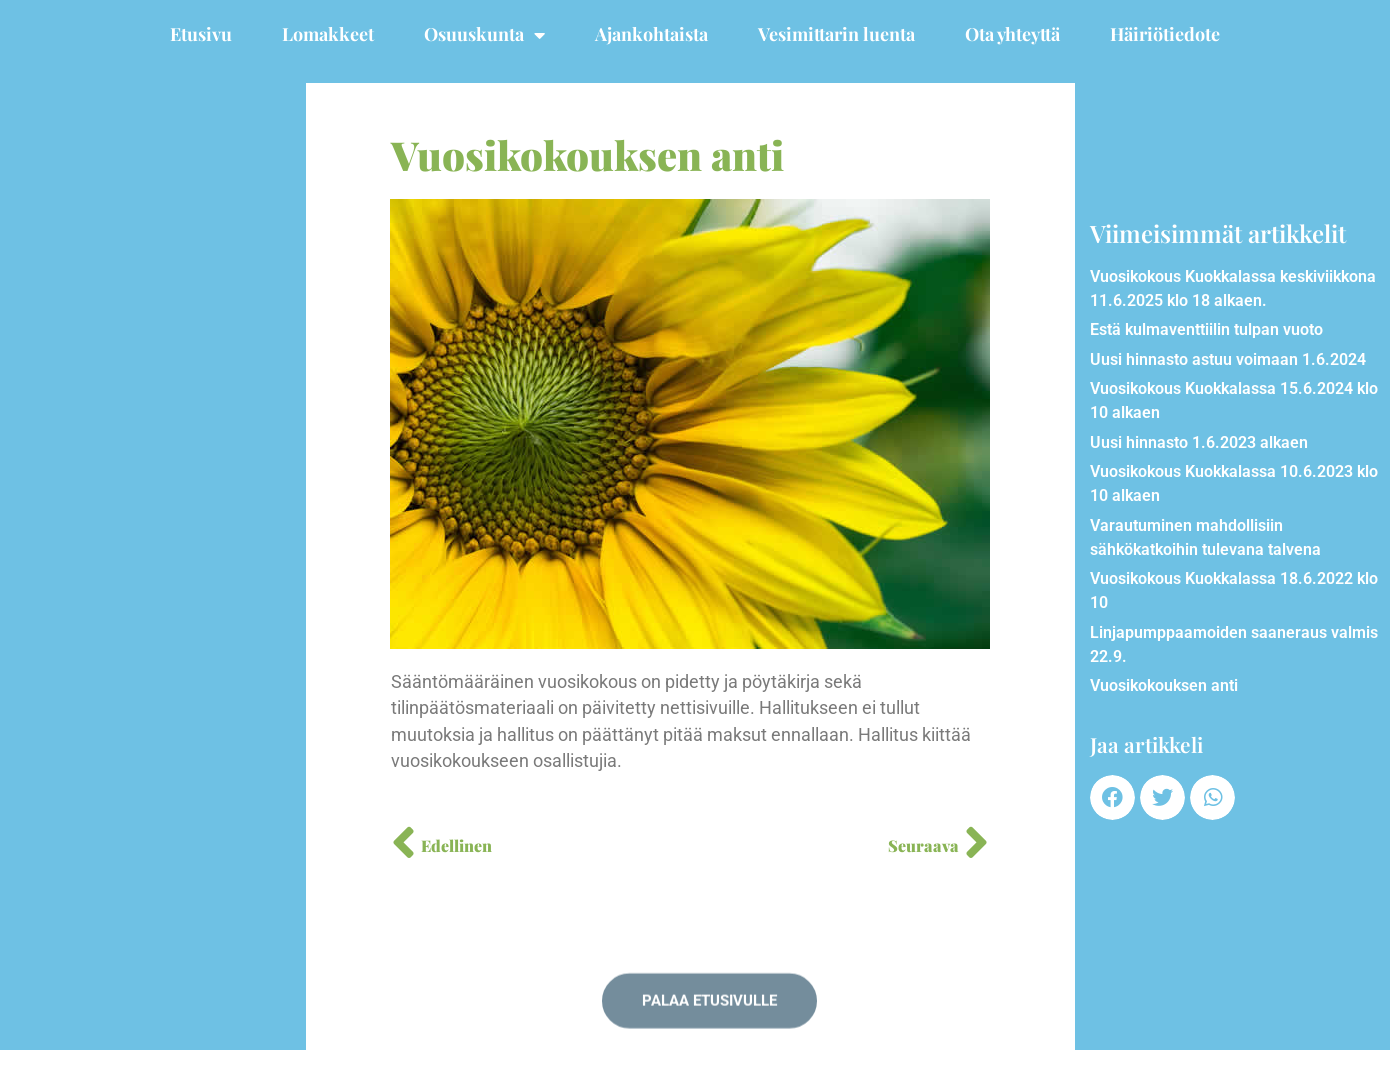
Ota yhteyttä (1012, 34)
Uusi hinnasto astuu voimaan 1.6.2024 (1228, 359)
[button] (1112, 797)
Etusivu (201, 34)
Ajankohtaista (651, 34)
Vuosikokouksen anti (1164, 685)
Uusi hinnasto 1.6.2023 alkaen (1199, 442)
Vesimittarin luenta (836, 34)
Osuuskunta (484, 35)
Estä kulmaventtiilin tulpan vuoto (1206, 329)
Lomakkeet (328, 34)
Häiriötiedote (1165, 34)
